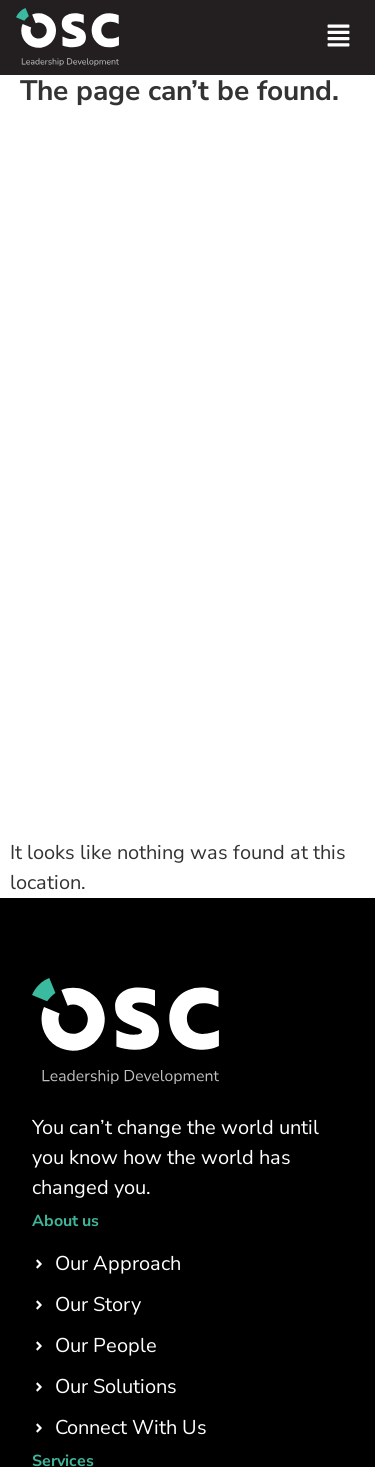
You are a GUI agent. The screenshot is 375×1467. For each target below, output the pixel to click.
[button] (339, 38)
